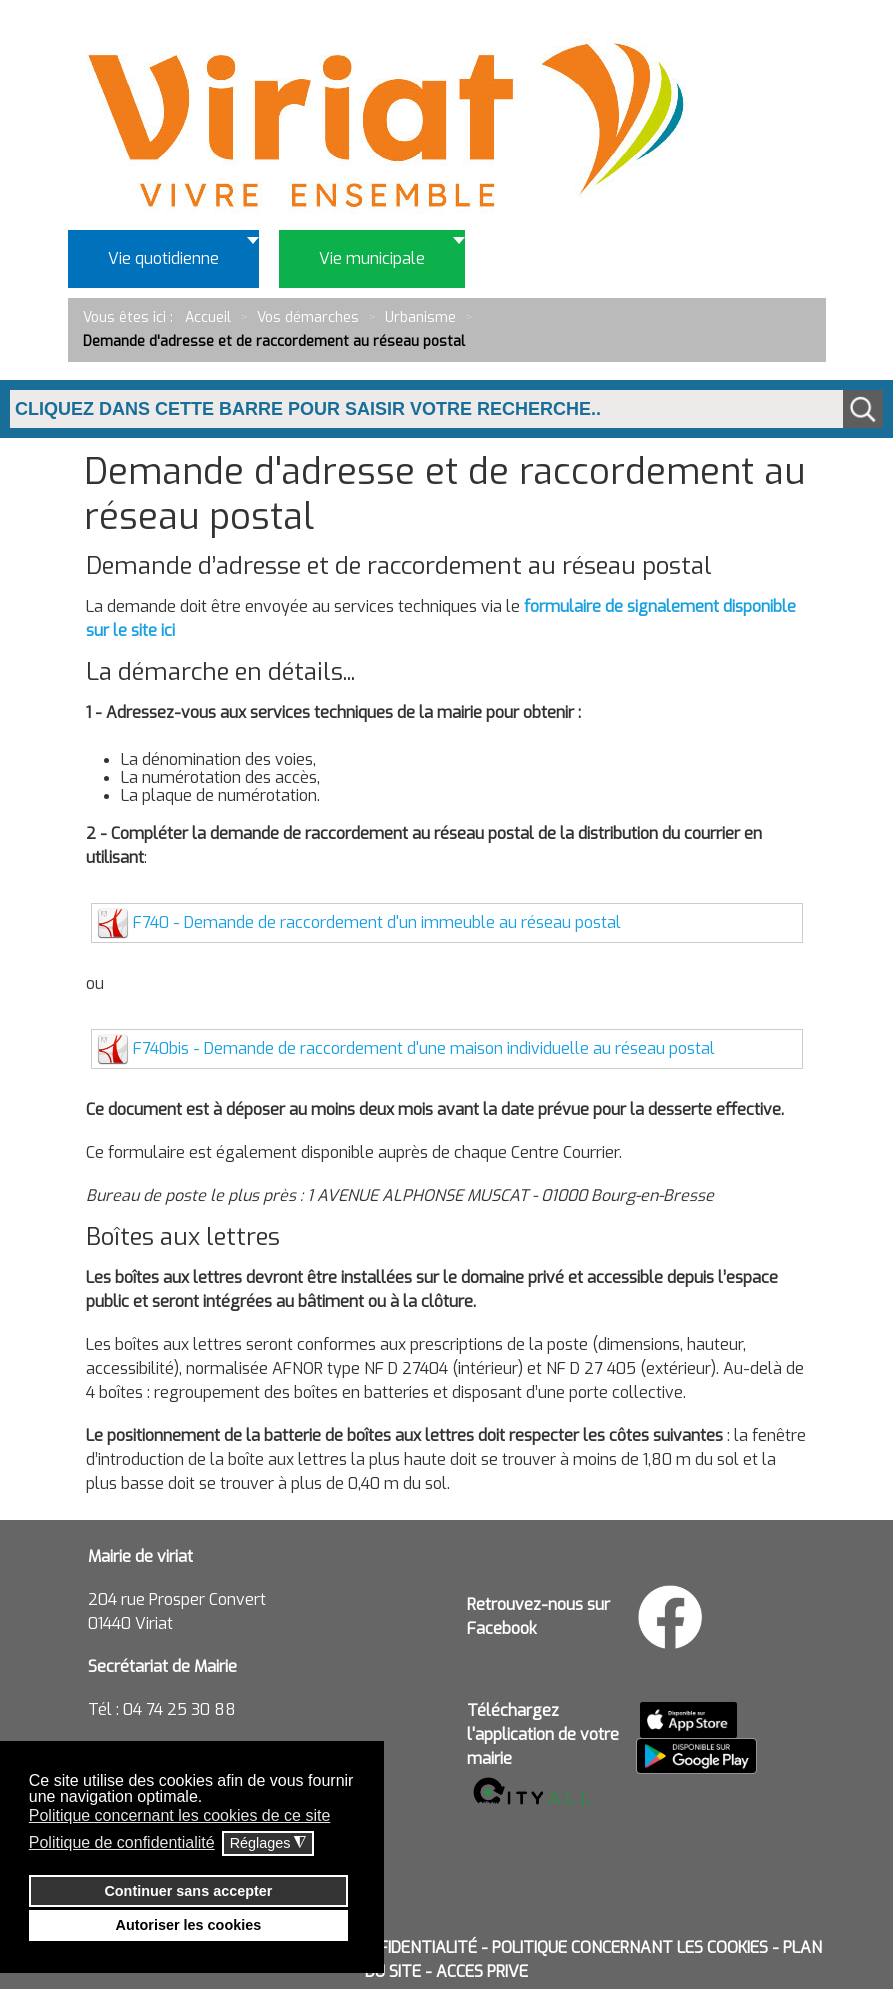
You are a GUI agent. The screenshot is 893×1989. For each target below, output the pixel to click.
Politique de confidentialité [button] (122, 1842)
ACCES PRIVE (482, 1971)
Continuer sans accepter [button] (188, 1891)
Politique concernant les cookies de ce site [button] (180, 1815)
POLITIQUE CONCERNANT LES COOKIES (630, 1947)
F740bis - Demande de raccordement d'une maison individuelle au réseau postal (424, 1048)
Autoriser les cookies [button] (189, 1925)
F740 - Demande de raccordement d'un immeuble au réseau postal (377, 922)
